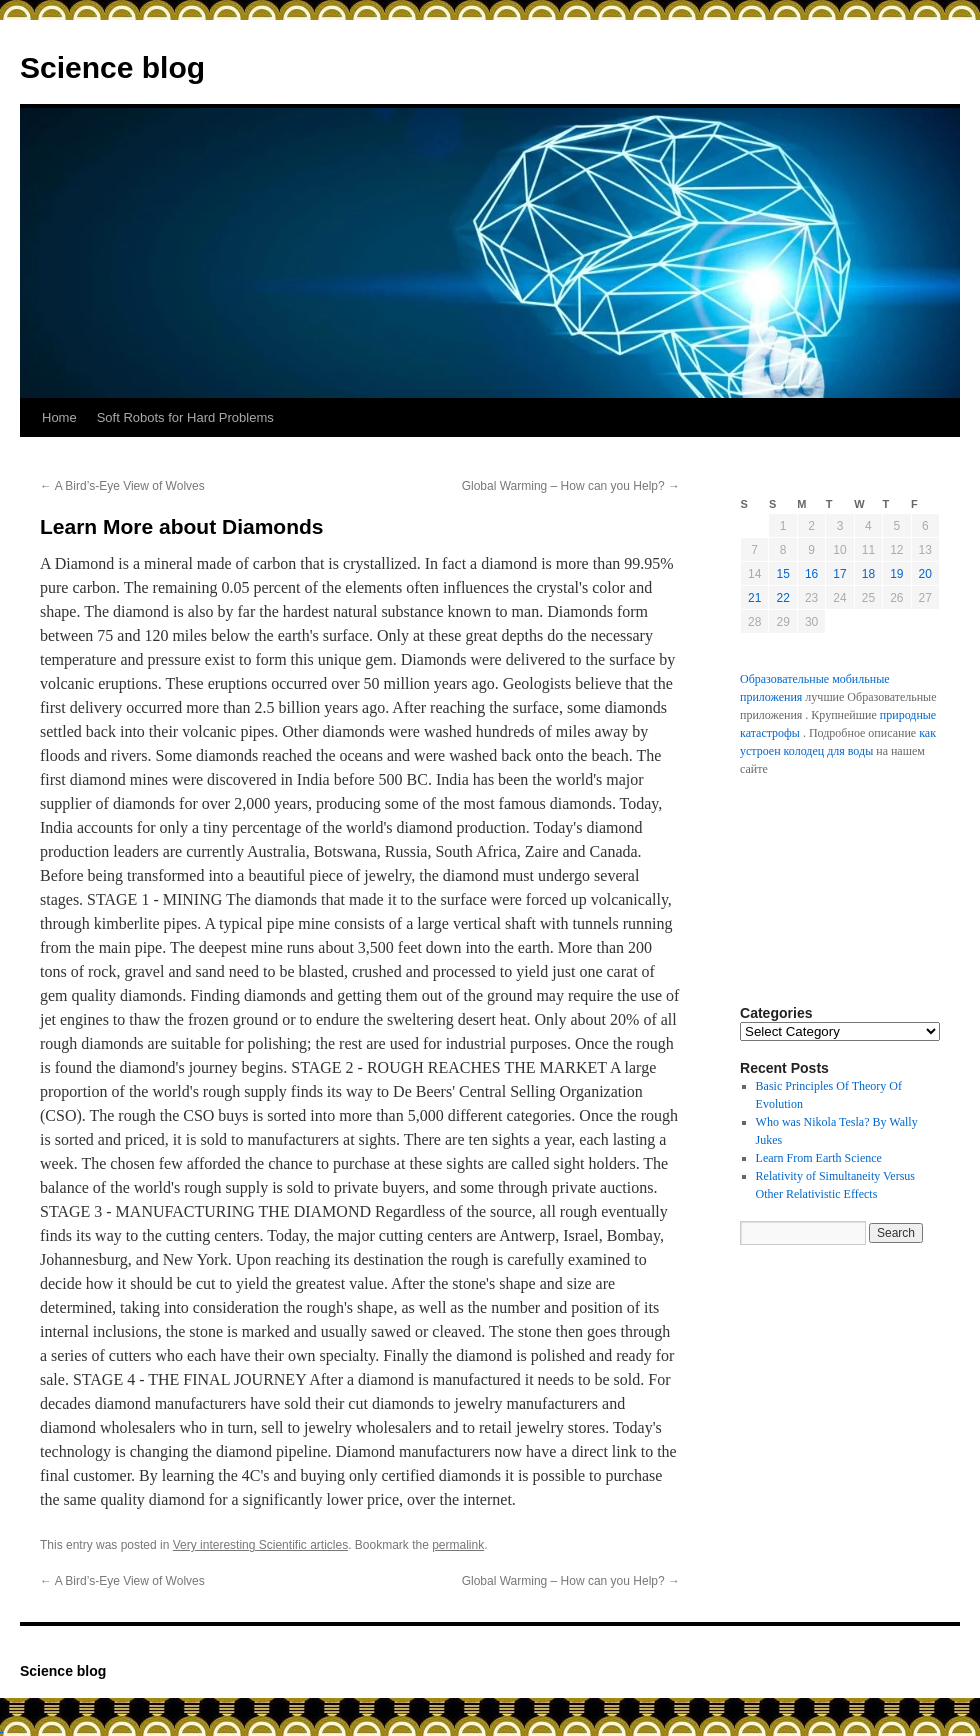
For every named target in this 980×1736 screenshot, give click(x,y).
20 (925, 574)
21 (754, 598)
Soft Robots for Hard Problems (185, 417)
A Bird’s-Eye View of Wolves (122, 486)
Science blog (112, 67)
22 (782, 598)
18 (868, 574)
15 (782, 574)
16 (811, 574)
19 (896, 574)
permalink (458, 1545)
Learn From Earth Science (819, 1158)
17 (839, 574)
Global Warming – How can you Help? (571, 486)
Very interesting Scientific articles (260, 1545)
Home (59, 417)
